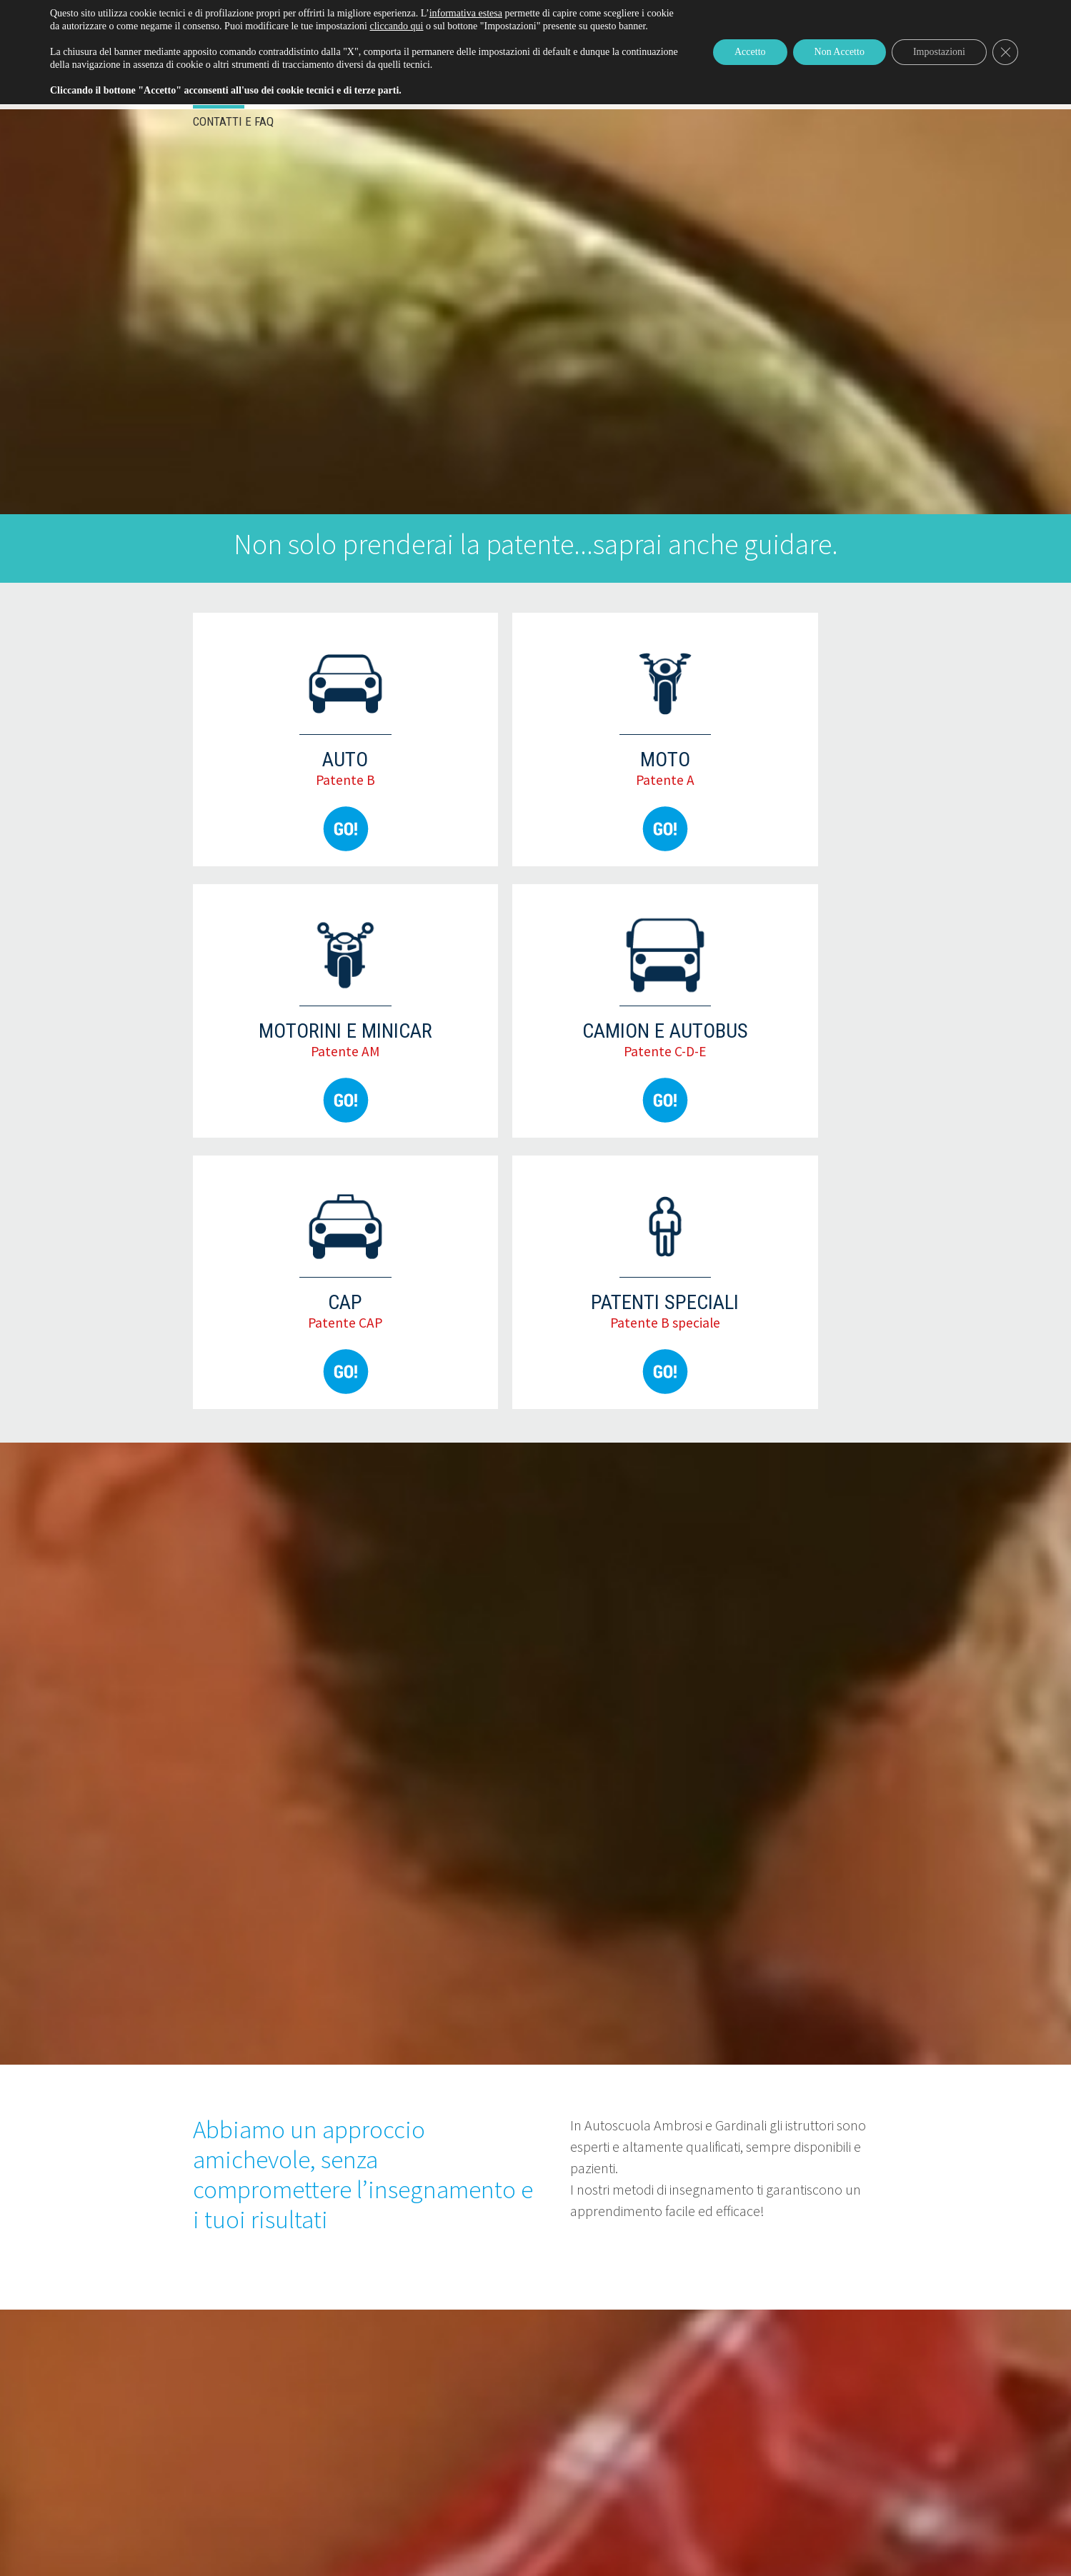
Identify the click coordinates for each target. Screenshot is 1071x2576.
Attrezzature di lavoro (559, 97)
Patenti (290, 97)
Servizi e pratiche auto (402, 97)
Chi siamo (677, 97)
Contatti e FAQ (233, 121)
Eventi (218, 97)
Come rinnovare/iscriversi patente (802, 10)
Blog (740, 97)
